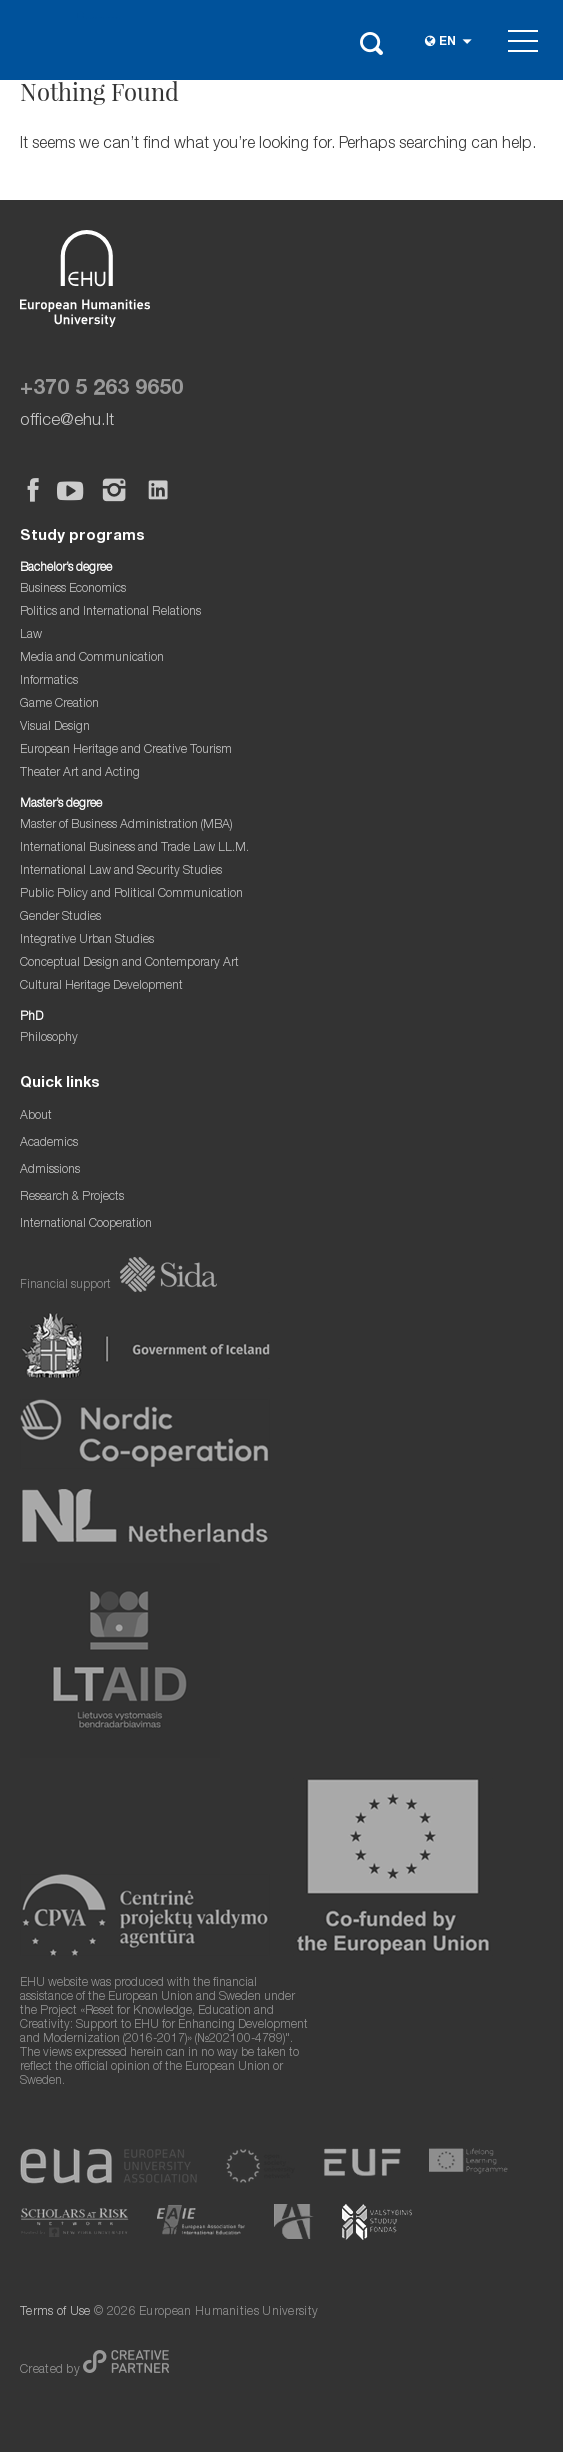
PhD (31, 1017)
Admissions (50, 1170)
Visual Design (55, 727)
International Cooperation (86, 1224)
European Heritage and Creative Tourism (126, 750)
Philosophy (49, 1038)
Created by (51, 2370)
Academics (49, 1143)
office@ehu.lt (67, 421)
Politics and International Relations (110, 612)
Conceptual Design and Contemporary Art (129, 963)
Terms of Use (55, 2312)
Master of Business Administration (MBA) (126, 825)
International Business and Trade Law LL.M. (134, 848)
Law (31, 635)
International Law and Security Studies (121, 871)
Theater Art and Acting (80, 773)
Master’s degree (61, 804)
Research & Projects (72, 1197)
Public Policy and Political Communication (131, 894)
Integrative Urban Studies (87, 940)
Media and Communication (92, 658)
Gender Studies (60, 917)
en (447, 42)
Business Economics (73, 589)
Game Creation (59, 704)
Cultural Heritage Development (101, 986)
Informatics (49, 681)
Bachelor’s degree (66, 568)
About (36, 1116)
